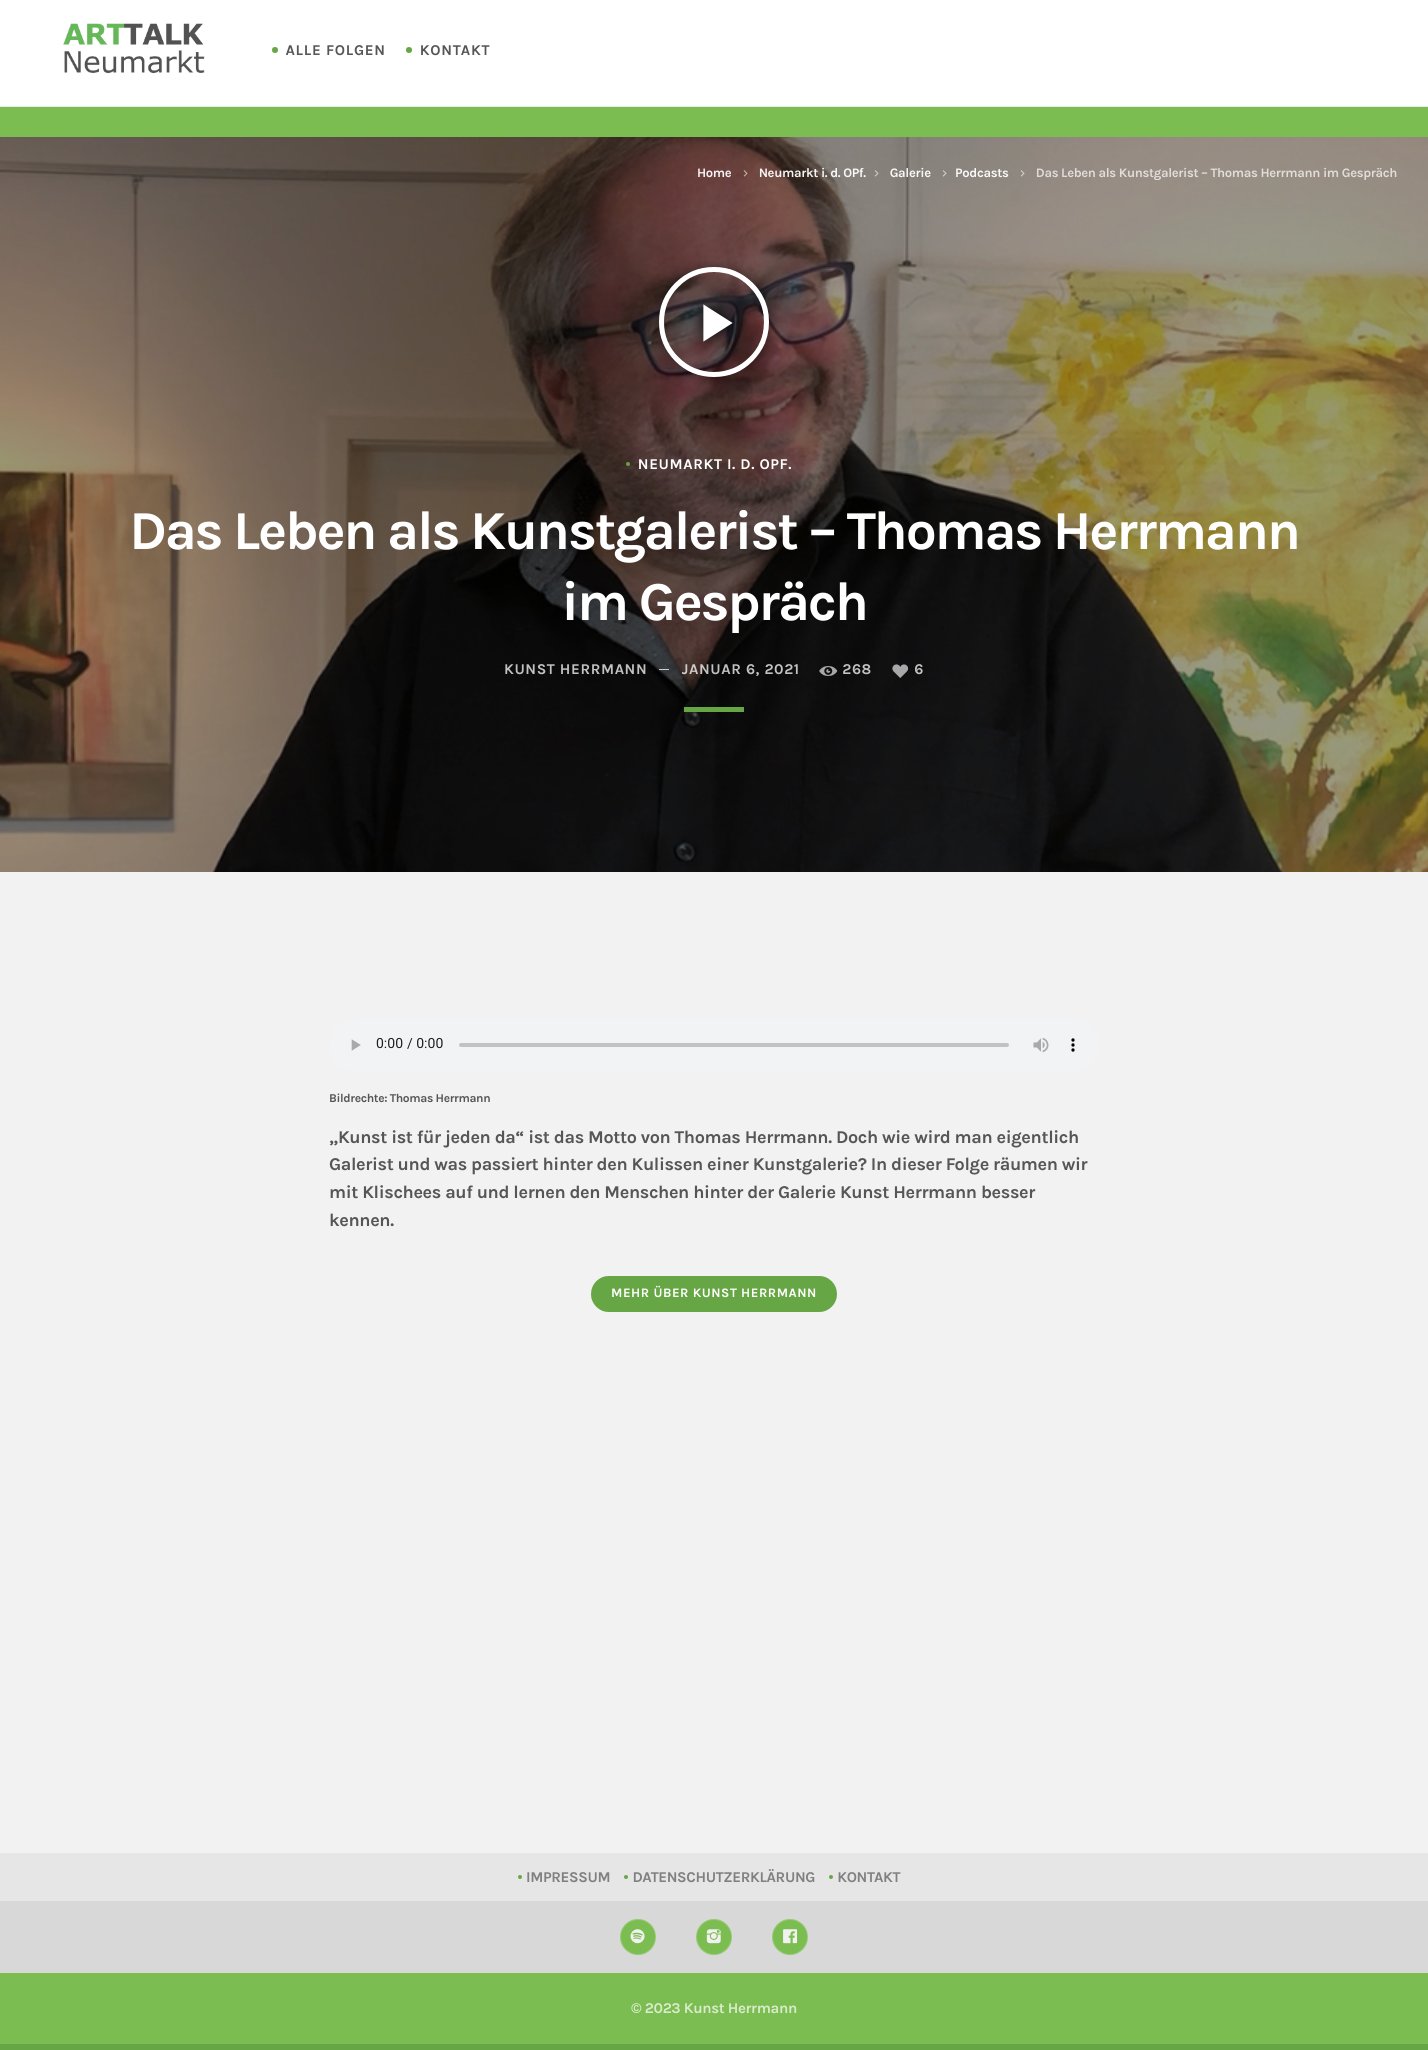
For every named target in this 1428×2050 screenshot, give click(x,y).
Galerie (910, 173)
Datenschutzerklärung (723, 1877)
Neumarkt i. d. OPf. (812, 173)
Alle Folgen (336, 50)
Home (714, 173)
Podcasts (981, 173)
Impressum (568, 1877)
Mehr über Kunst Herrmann (714, 1293)
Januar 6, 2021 (741, 669)
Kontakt (455, 50)
